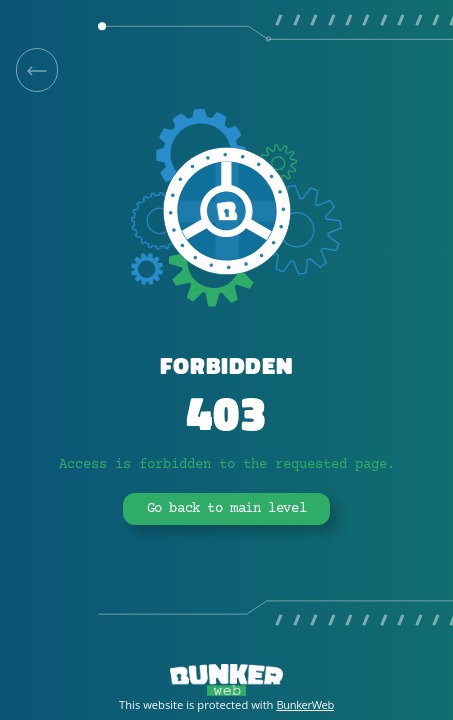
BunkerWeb (305, 704)
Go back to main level (227, 509)
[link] (37, 70)
